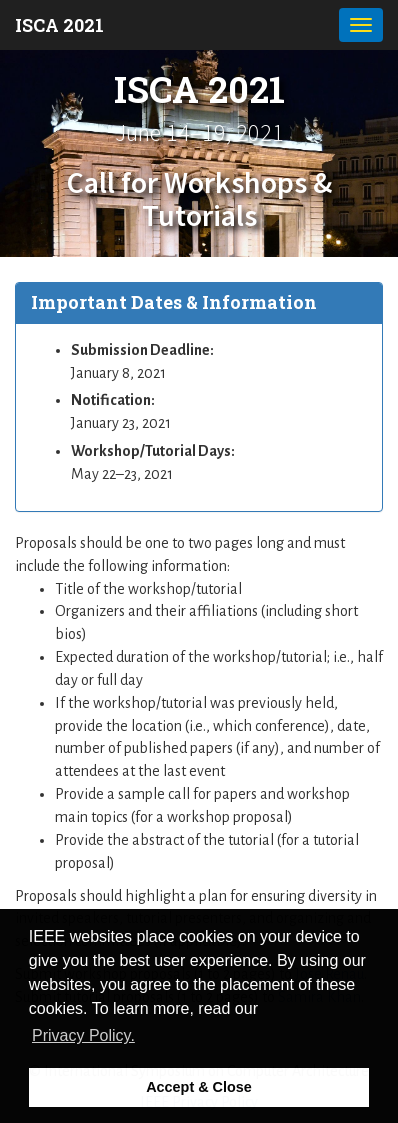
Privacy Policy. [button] (83, 1035)
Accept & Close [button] (199, 1087)
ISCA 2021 (59, 25)
